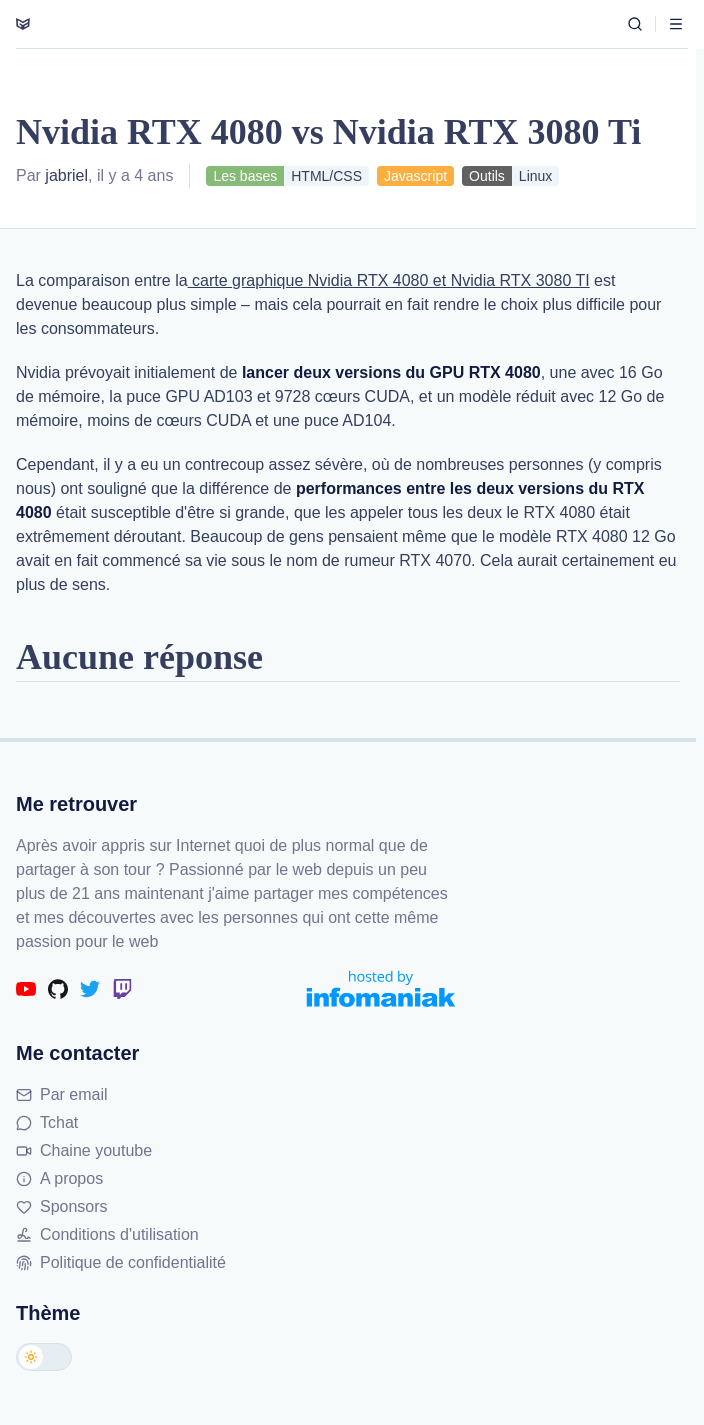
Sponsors (62, 1206)
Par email (62, 1094)
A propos (59, 1178)
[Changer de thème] (44, 1357)
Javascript (415, 176)
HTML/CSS (326, 176)
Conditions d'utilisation (107, 1234)
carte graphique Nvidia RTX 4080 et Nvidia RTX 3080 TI (389, 280)
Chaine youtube (84, 1150)
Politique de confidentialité (121, 1262)
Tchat (47, 1122)
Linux (535, 176)
